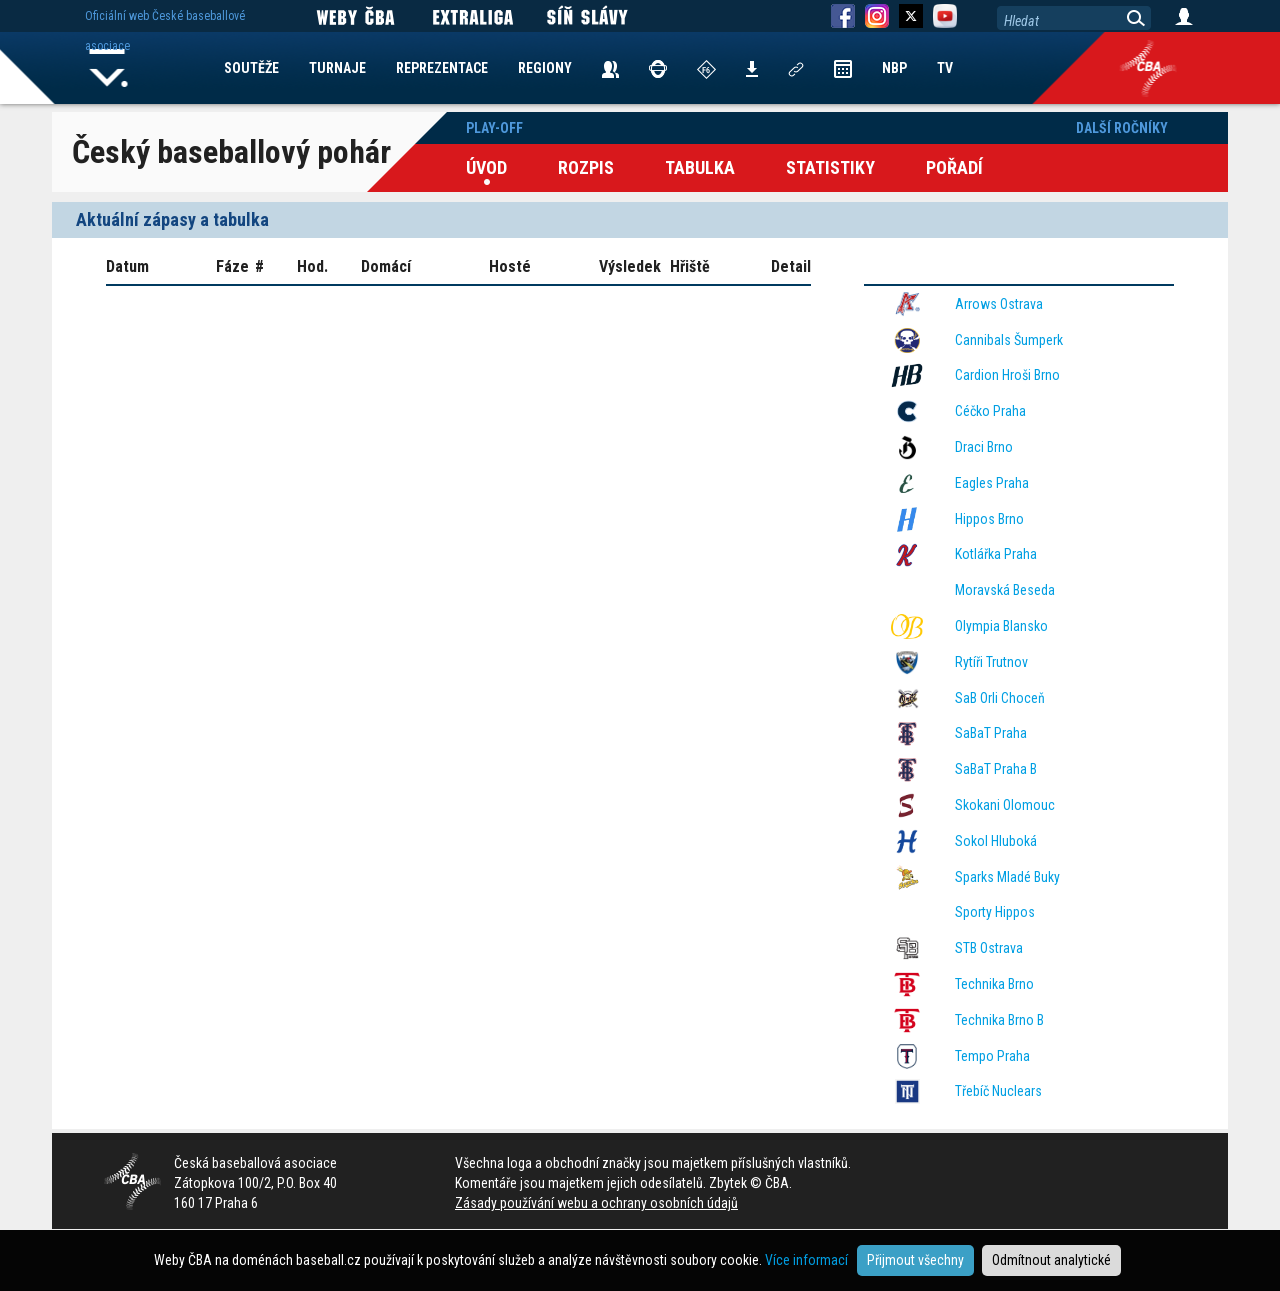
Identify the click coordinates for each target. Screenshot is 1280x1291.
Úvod (486, 167)
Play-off (494, 128)
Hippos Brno (989, 519)
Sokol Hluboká (996, 841)
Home (109, 68)
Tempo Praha (992, 1056)
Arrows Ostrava (999, 304)
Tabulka (700, 167)
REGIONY (545, 68)
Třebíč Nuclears (998, 1091)
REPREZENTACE (442, 68)
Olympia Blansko (1001, 626)
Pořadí (954, 167)
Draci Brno (984, 447)
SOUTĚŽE (251, 68)
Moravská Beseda (1005, 590)
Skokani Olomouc (1005, 805)
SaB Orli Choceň (1000, 698)
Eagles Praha (992, 483)
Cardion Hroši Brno (1007, 375)
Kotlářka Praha (996, 554)
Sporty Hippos (995, 912)
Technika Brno (994, 984)
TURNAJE (337, 68)
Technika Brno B (999, 1020)
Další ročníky (1122, 128)
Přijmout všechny (915, 1260)
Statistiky (830, 167)
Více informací (806, 1260)
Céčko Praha (990, 411)
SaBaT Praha (991, 733)
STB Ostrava (989, 948)
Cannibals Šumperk (1009, 340)
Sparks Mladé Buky (1007, 877)
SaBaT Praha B (996, 769)
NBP (894, 68)
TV (945, 68)
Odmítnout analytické (1051, 1260)
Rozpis (586, 167)
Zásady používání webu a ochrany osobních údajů (596, 1203)
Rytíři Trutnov (991, 662)
